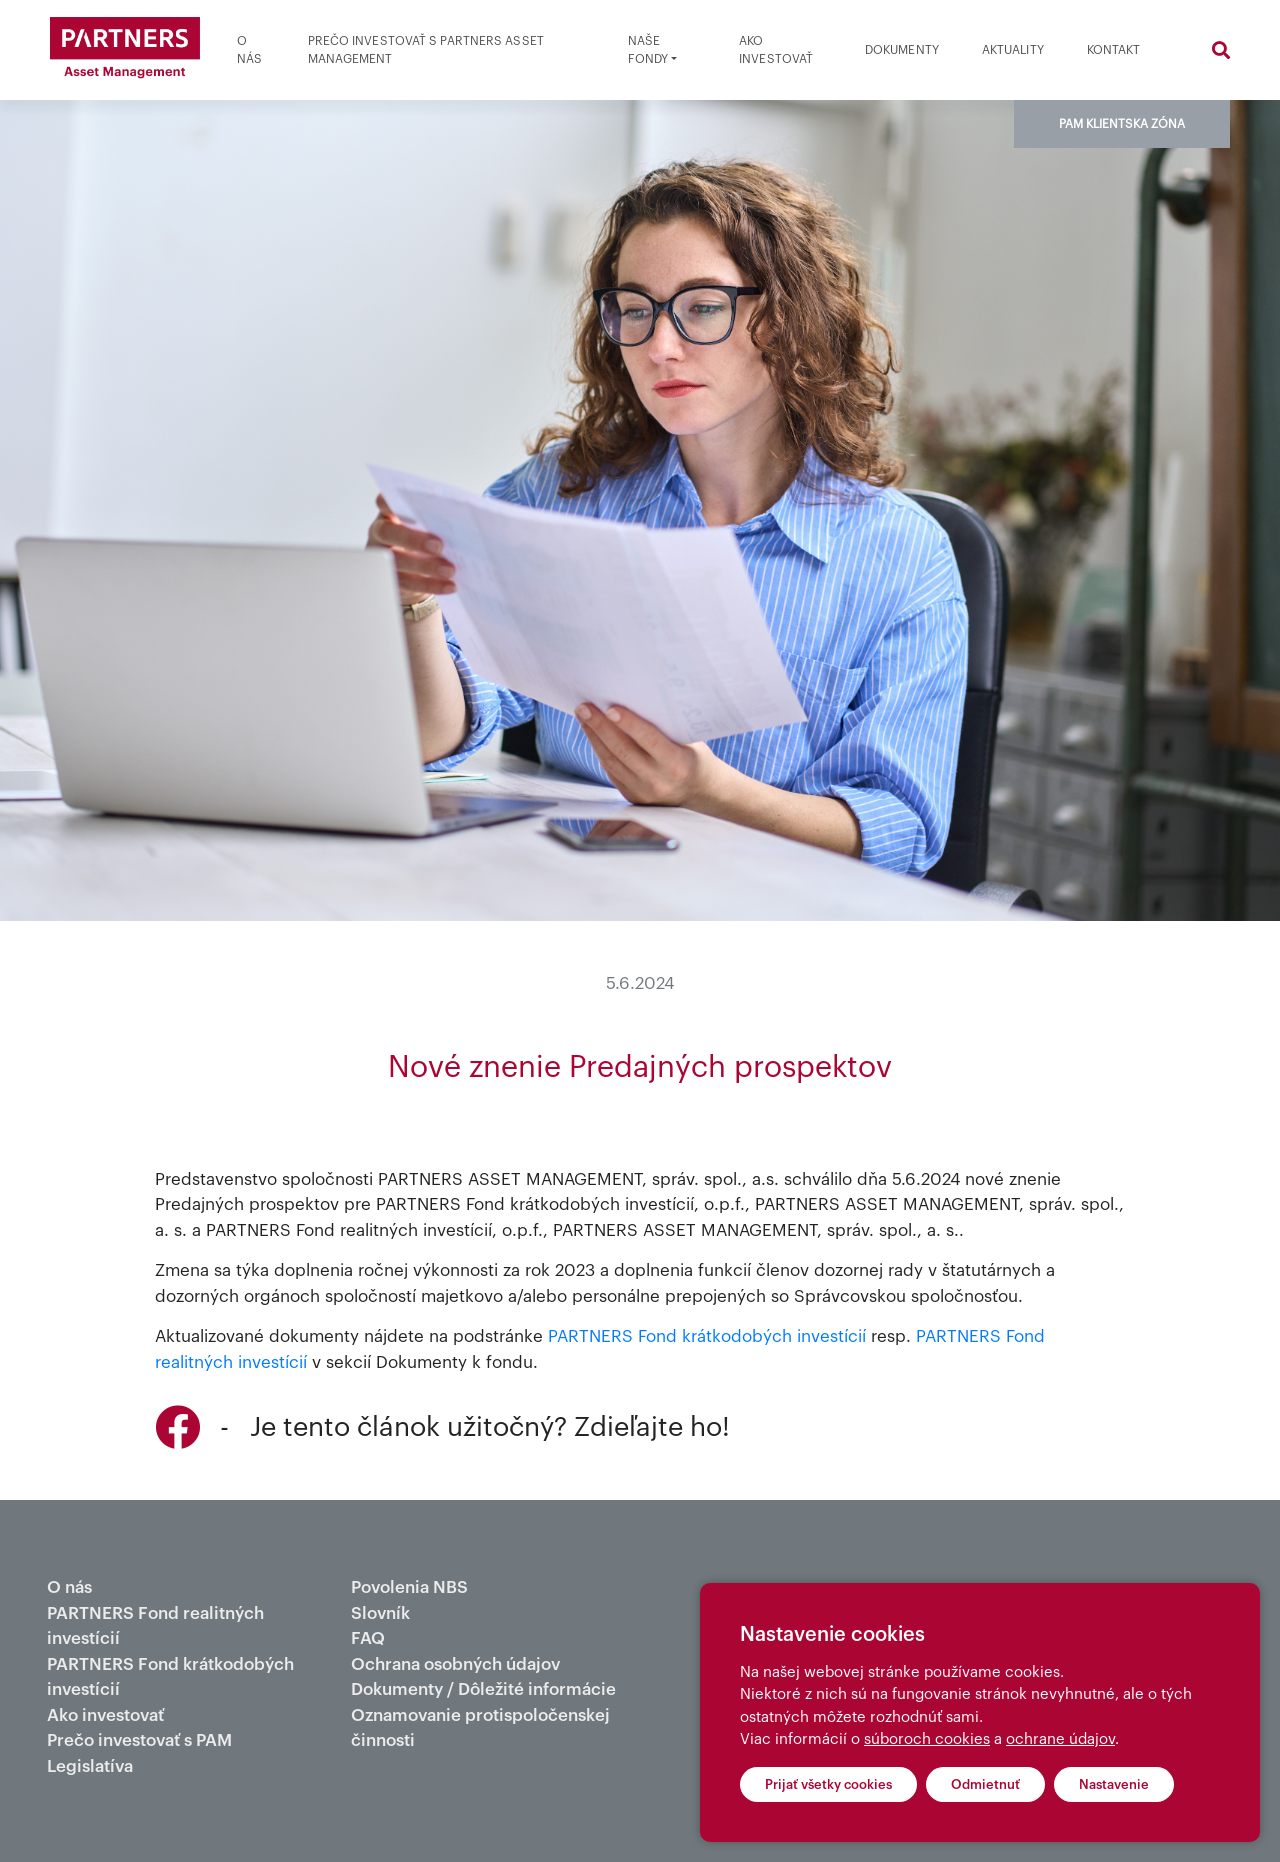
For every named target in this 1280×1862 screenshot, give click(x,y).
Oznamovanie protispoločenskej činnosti (480, 1728)
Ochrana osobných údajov (455, 1664)
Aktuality (1013, 50)
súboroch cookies (927, 1739)
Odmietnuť (985, 1784)
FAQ (368, 1638)
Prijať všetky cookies (828, 1784)
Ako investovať (776, 50)
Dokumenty (902, 50)
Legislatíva (90, 1766)
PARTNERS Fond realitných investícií (155, 1626)
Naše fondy (648, 50)
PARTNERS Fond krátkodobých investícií (707, 1336)
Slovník (380, 1613)
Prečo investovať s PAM (139, 1740)
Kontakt (1114, 50)
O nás (249, 50)
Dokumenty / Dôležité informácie (483, 1689)
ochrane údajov (1060, 1739)
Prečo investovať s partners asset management (426, 50)
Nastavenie (1114, 1784)
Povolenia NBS (409, 1587)
